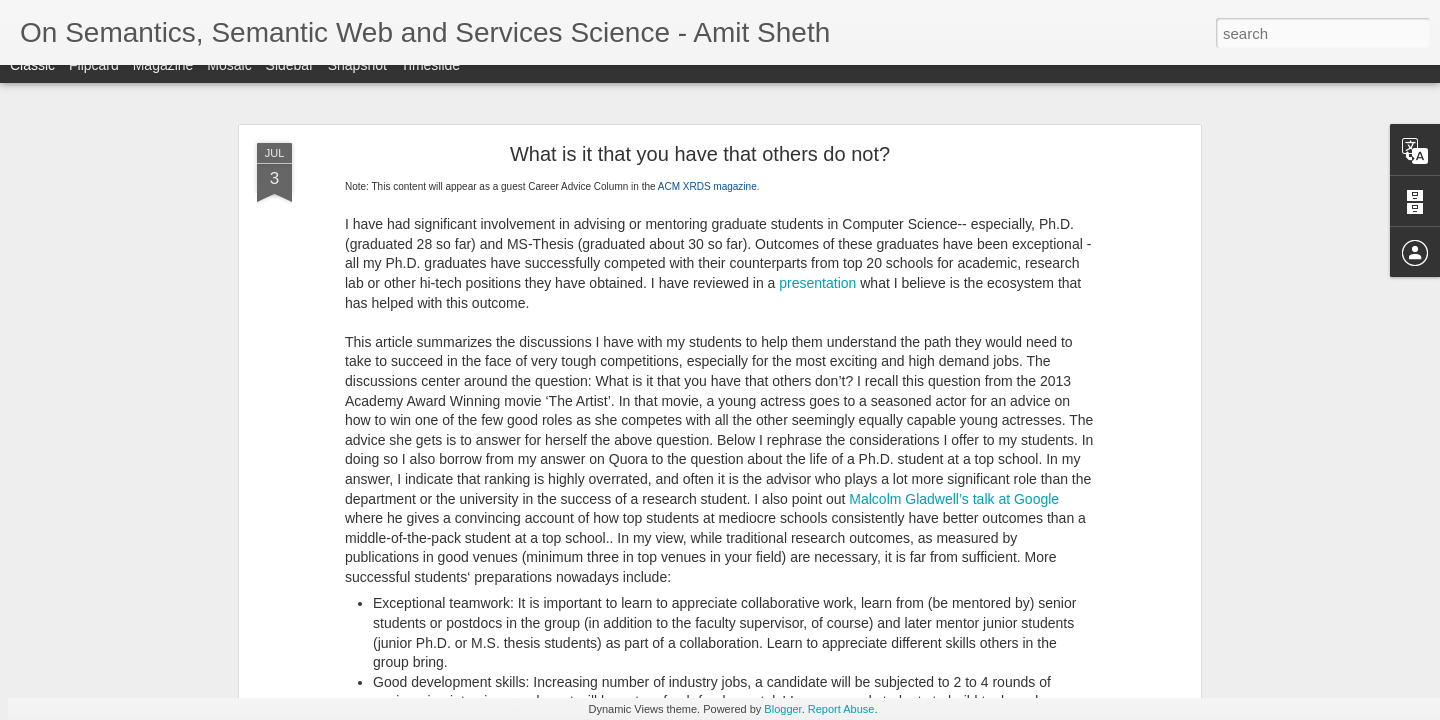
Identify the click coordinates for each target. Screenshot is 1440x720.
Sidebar (290, 82)
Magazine (163, 82)
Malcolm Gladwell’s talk (921, 499)
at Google (1027, 499)
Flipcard (94, 82)
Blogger (782, 709)
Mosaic (229, 82)
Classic (32, 82)
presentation (817, 283)
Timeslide (430, 82)
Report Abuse (841, 709)
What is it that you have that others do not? (700, 154)
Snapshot (357, 82)
